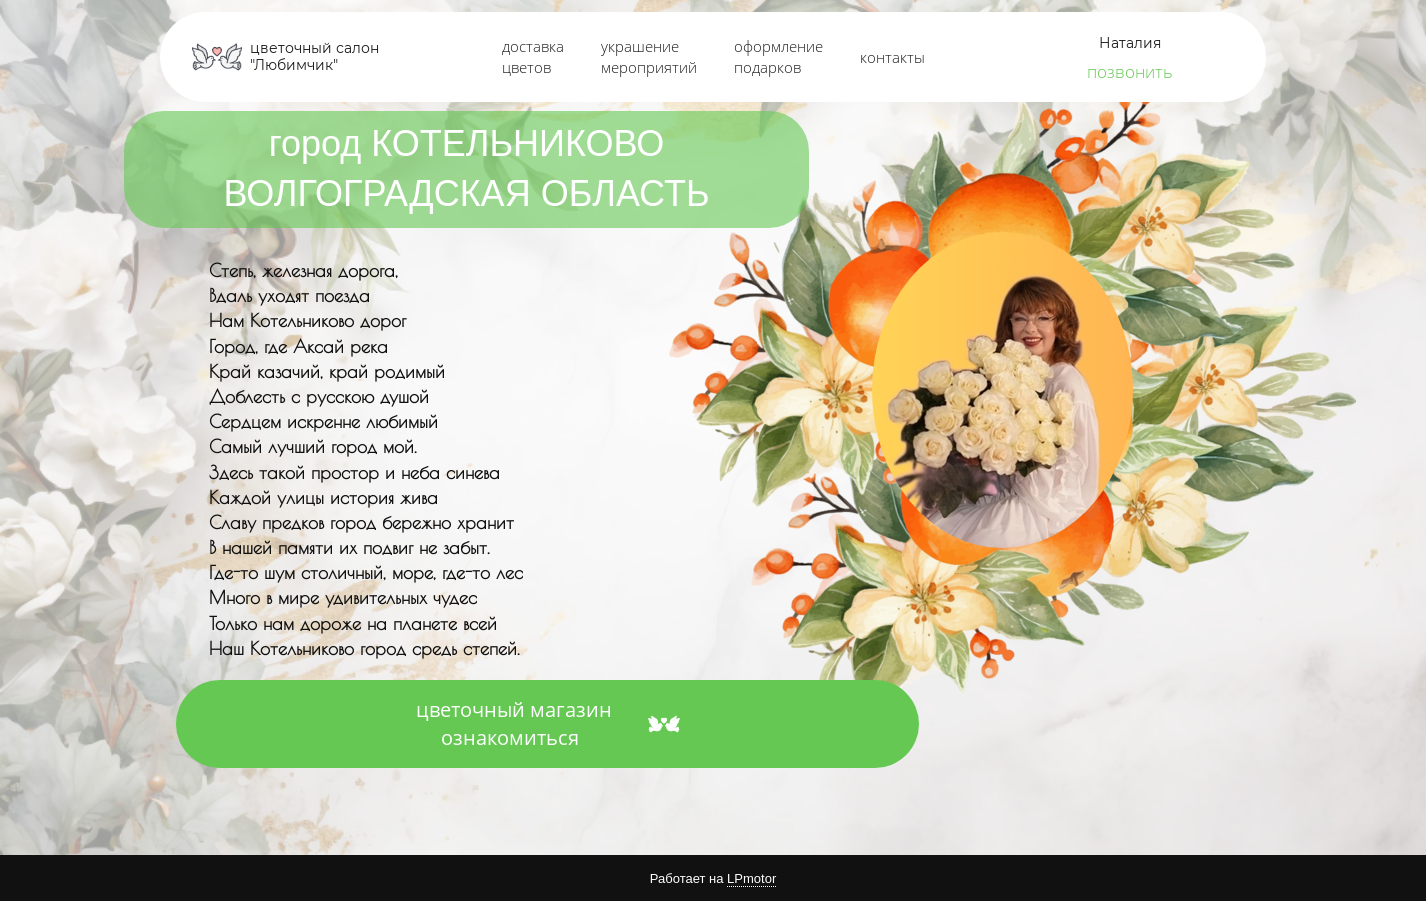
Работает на (713, 879)
